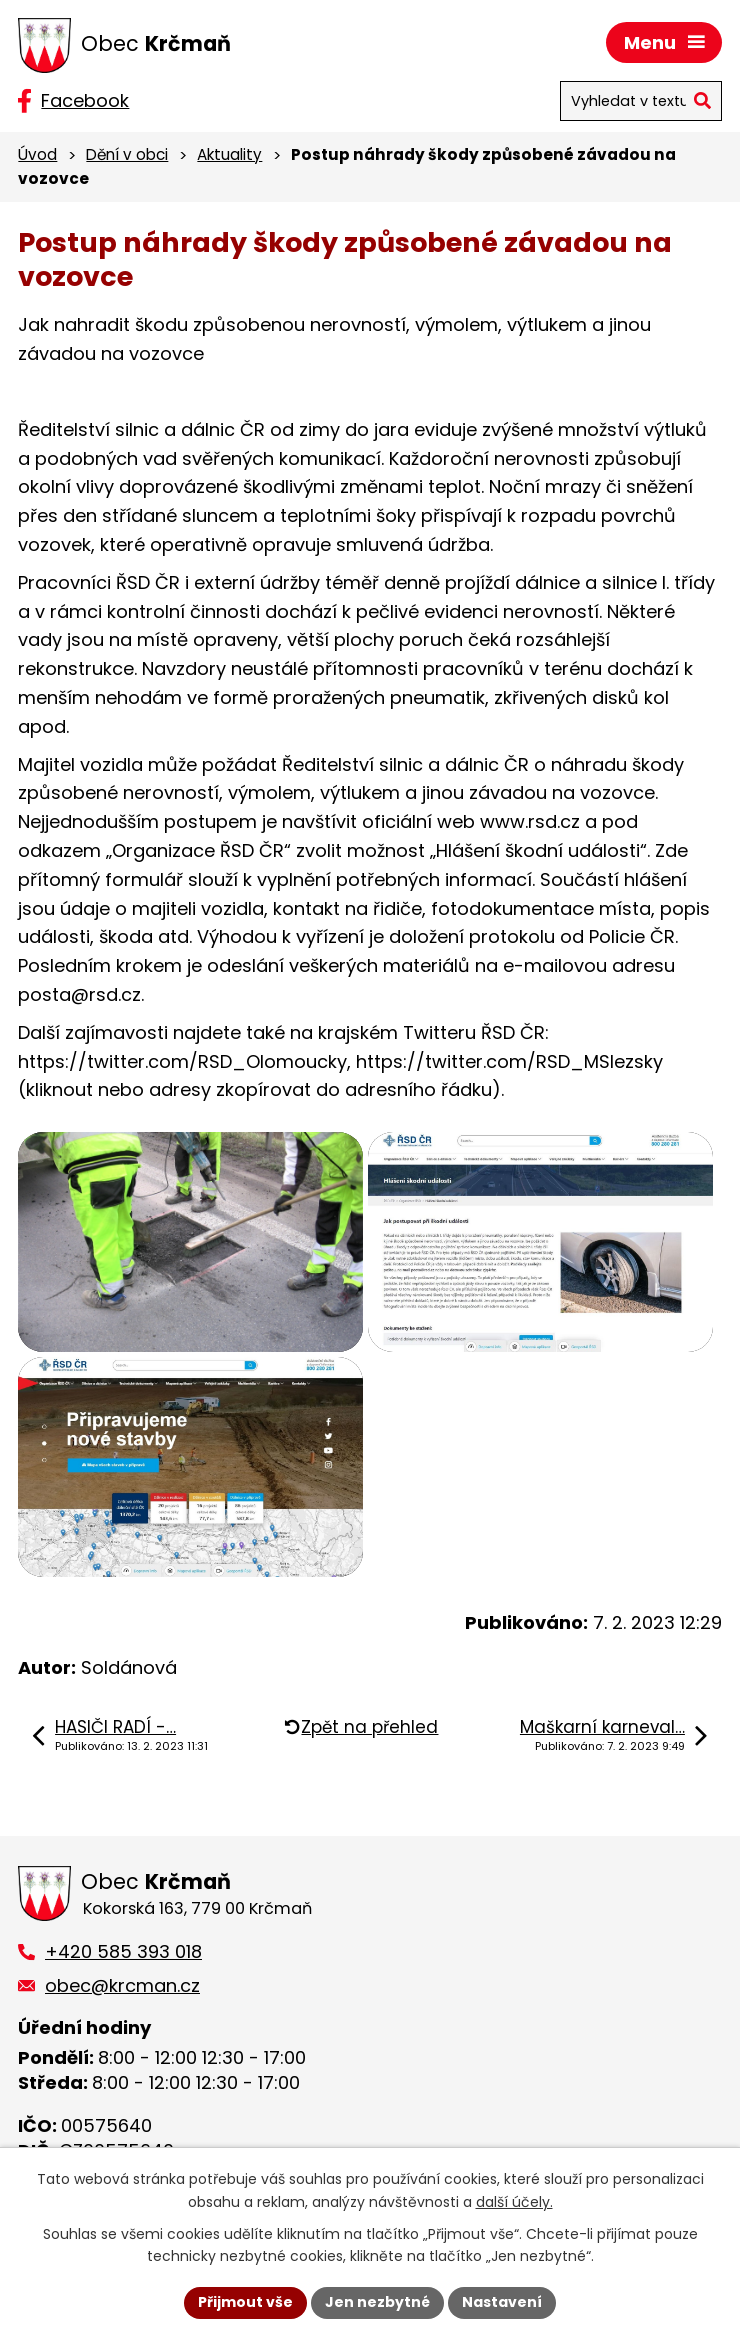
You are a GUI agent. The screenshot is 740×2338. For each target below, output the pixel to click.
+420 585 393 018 (123, 1951)
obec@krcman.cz (122, 1985)
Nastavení (502, 2302)
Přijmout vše (245, 2302)
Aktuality (229, 154)
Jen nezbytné (377, 2302)
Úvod (37, 154)
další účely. (514, 2202)
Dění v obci (127, 154)
